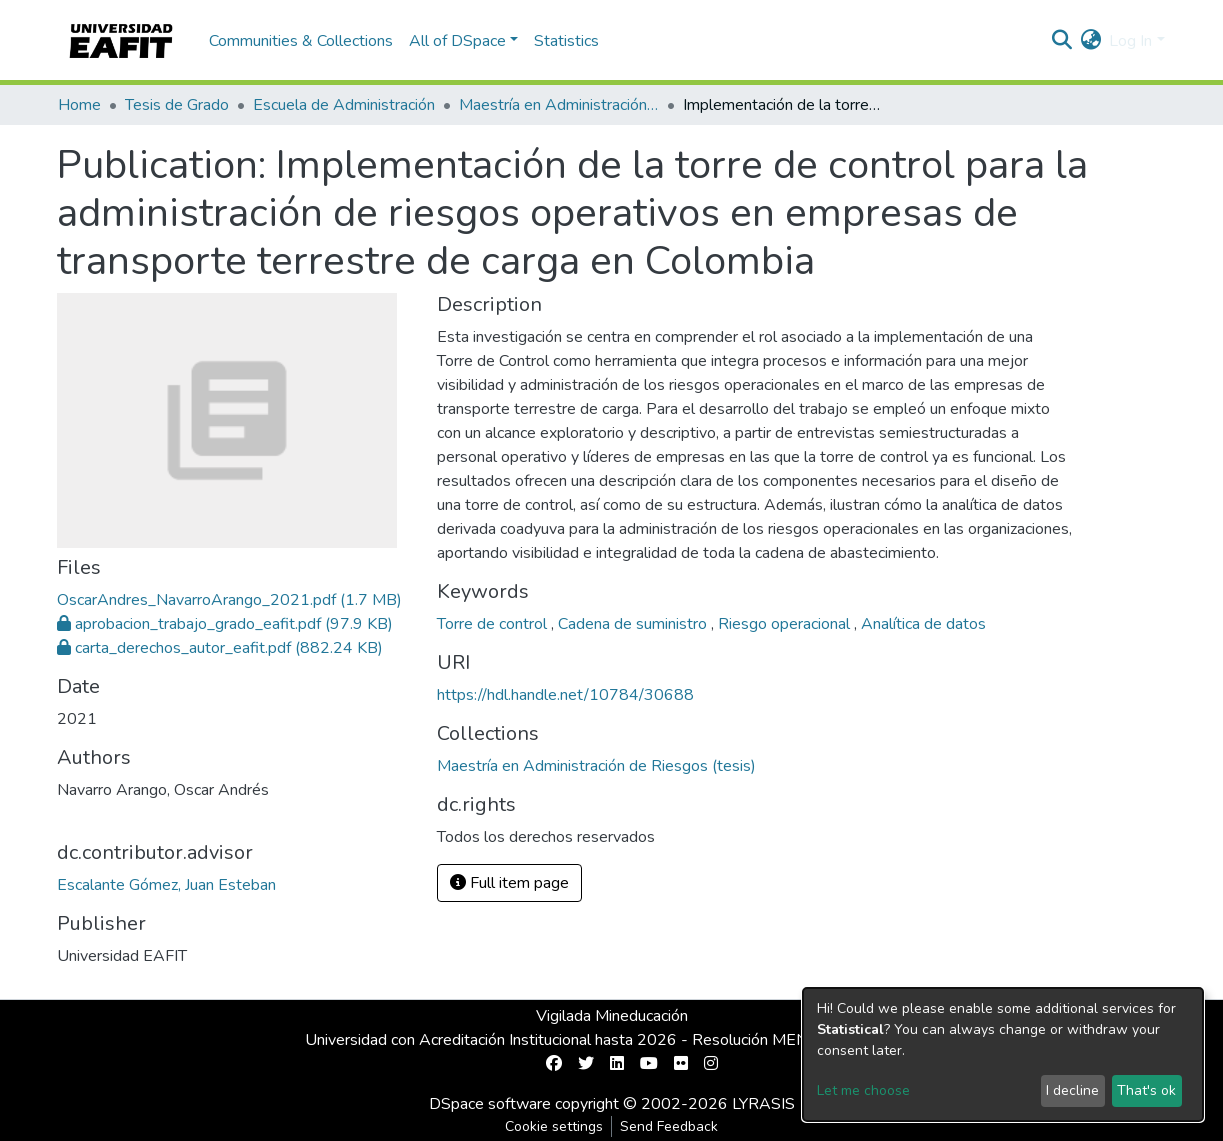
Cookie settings (554, 1126)
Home (79, 105)
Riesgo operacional (786, 624)
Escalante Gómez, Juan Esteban (166, 885)
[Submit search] (1061, 41)
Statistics (566, 41)
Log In (1130, 41)
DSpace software (490, 1104)
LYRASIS (763, 1104)
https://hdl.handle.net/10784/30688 (565, 695)
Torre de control (494, 624)
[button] (1090, 41)
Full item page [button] (509, 883)
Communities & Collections (301, 41)
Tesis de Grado (177, 105)
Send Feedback (669, 1126)
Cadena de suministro (634, 624)
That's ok (1146, 1090)
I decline (1072, 1090)
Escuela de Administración (344, 105)
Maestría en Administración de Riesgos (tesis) (559, 105)
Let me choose (863, 1090)
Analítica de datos (923, 624)
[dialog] (1003, 1054)
